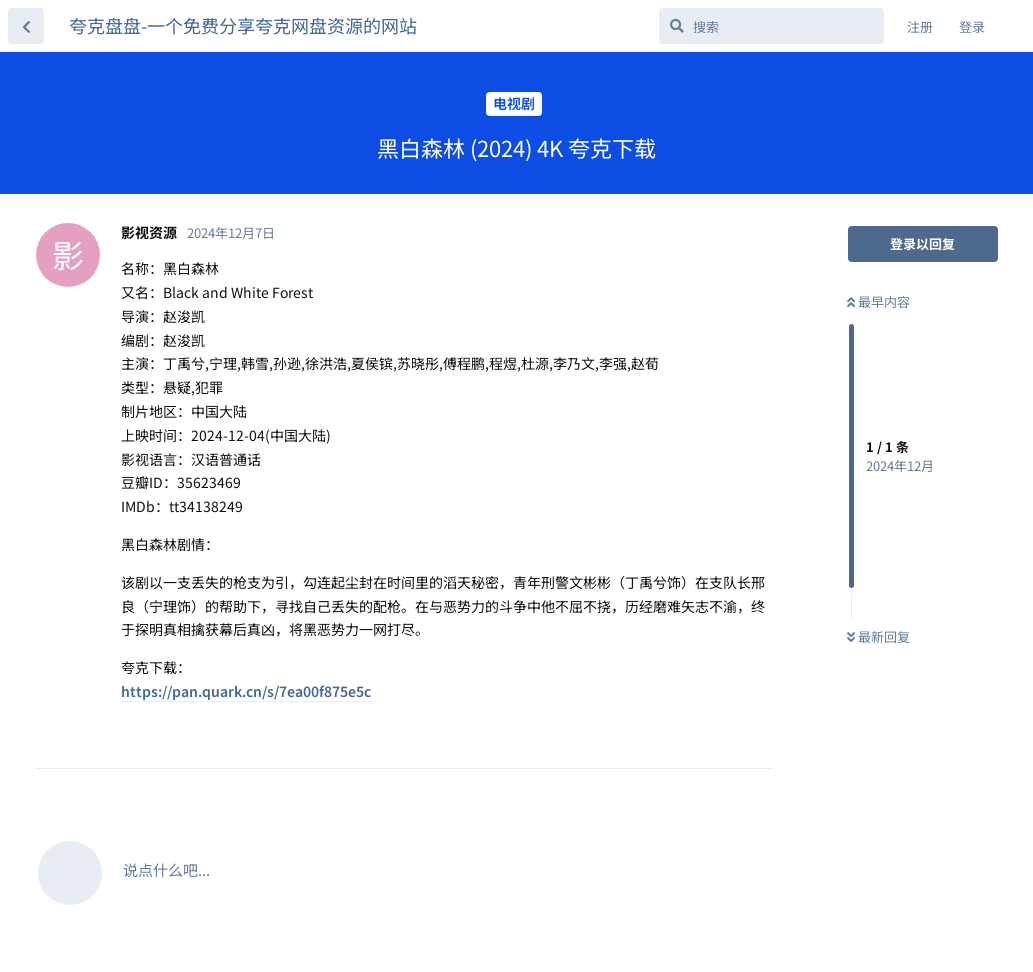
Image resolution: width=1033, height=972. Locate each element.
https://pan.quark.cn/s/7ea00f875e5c (246, 691)
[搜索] (771, 26)
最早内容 (878, 301)
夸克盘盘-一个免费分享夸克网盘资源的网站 (243, 25)
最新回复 (878, 636)
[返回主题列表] (26, 26)
